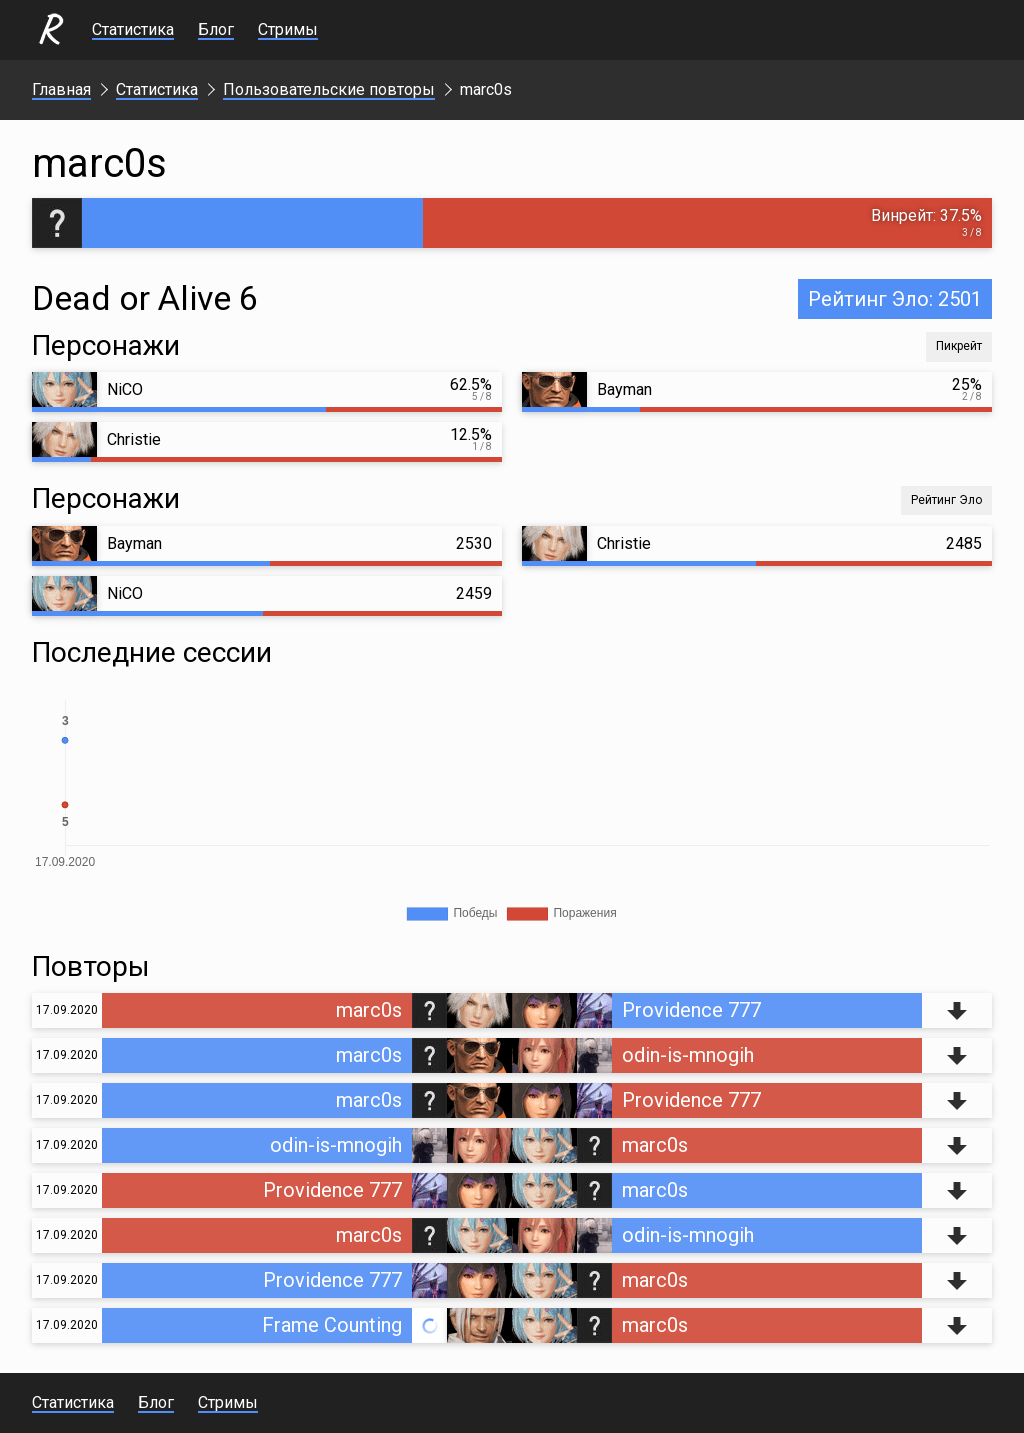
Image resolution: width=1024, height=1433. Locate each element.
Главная (61, 89)
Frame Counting (332, 1325)
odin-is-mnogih (688, 1055)
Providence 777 (691, 1010)
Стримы (288, 29)
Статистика (133, 29)
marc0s (369, 1010)
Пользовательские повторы (329, 89)
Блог (216, 29)
